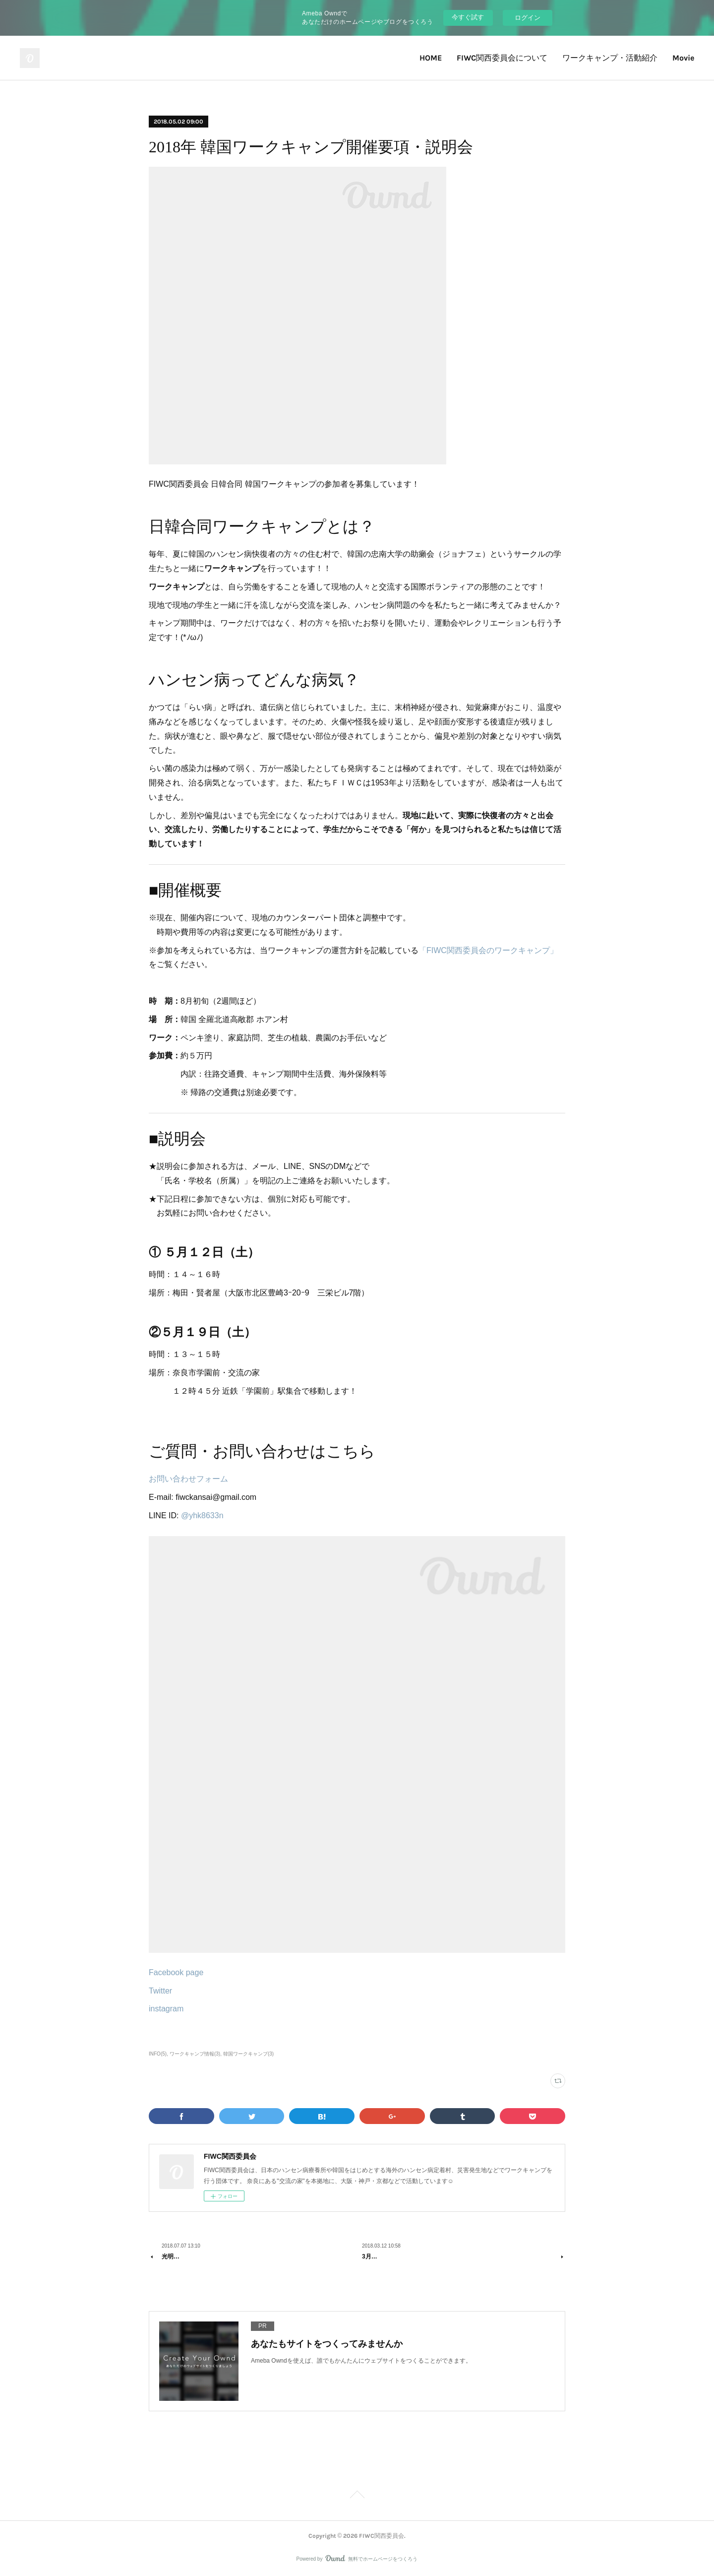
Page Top (357, 2496)
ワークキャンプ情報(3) (195, 2054)
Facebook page (176, 1972)
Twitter (160, 1991)
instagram (166, 2008)
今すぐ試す (468, 17)
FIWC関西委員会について (502, 58)
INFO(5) (158, 2054)
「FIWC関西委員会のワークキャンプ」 (488, 950)
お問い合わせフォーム (188, 1479)
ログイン (527, 17)
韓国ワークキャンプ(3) (248, 2054)
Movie (683, 58)
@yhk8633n (202, 1515)
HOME (430, 58)
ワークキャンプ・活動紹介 (609, 58)
